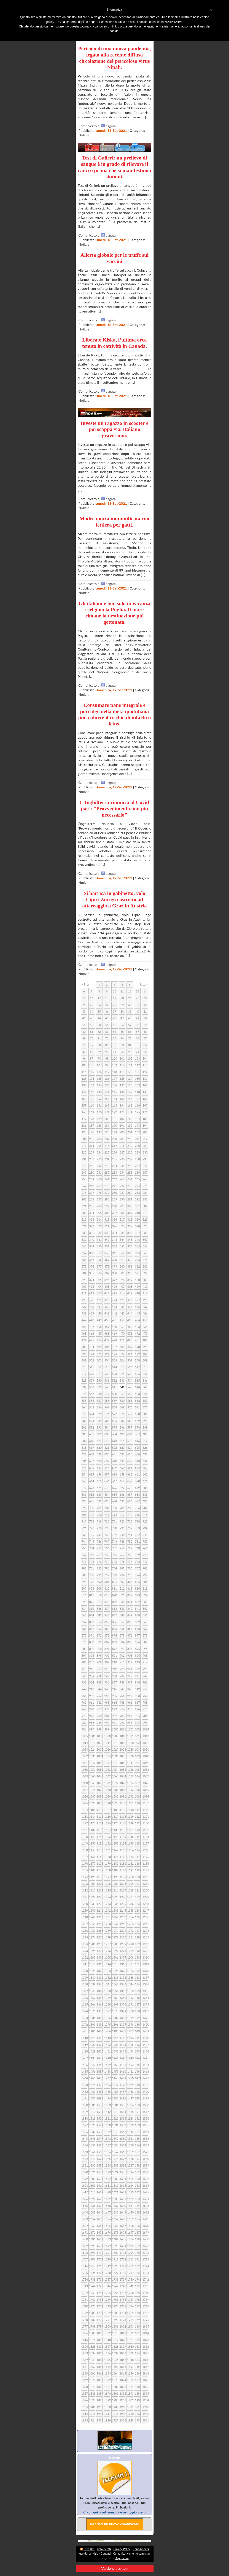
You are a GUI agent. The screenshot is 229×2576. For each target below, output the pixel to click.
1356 (84, 1997)
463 (137, 1327)
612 (106, 1441)
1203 (84, 1883)
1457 (99, 2071)
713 (122, 1514)
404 (99, 1286)
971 (99, 1709)
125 (99, 1078)
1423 (115, 2044)
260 (99, 1179)
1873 (115, 2380)
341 (99, 1239)
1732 (138, 2273)
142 (91, 1092)
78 (84, 1045)
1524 (130, 2118)
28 (114, 1005)
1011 (130, 1736)
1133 (99, 1830)
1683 (107, 2239)
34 (91, 1011)
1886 (145, 2387)
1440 (107, 2058)
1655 (99, 2219)
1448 (99, 2065)
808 (91, 1588)
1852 (92, 2366)
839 (122, 1608)
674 (99, 1488)
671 (145, 1481)
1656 (107, 2219)
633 (129, 1454)
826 (91, 1602)
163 (114, 1105)
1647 (107, 2212)
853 (91, 1622)
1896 (84, 2400)
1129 (138, 1823)
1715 (145, 2259)
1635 (84, 2205)
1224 (107, 1897)
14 (145, 991)
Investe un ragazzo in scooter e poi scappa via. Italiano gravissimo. (115, 429)
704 (122, 1508)
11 (122, 991)
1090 (115, 1796)
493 (91, 1353)
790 (91, 1575)
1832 (145, 2346)
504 (106, 1360)
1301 (145, 1951)
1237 (138, 1904)
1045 (115, 1763)
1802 (122, 2326)
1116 (107, 1816)
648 (106, 1467)
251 (99, 1172)
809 (99, 1588)
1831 (138, 2346)
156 (129, 1098)
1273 (138, 1930)
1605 (130, 2179)
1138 (138, 1830)
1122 (84, 1823)
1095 (84, 1803)
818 (99, 1595)
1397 (122, 2024)
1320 (84, 1971)
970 (91, 1709)
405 (106, 1286)
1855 (115, 2366)
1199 (122, 1877)
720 (106, 1521)
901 (114, 1655)
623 (122, 1447)
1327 (138, 1971)
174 (129, 1112)
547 (91, 1394)
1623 (130, 2192)
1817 (99, 2340)
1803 (130, 2326)
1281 (130, 1937)
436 (137, 1306)
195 (84, 1132)
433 (114, 1306)
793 (114, 1575)
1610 (99, 2185)
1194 (84, 1877)
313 (91, 1219)
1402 (92, 2031)
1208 (122, 1883)
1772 (99, 2306)
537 (84, 1387)
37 (114, 1011)
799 (91, 1582)
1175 (145, 1857)
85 (137, 1045)
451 (114, 1320)
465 (84, 1333)
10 (114, 991)
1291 (138, 1944)
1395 (107, 2024)
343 (114, 1239)
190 (114, 1125)
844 (91, 1615)
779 (145, 1561)
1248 (84, 1917)
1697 (145, 2246)
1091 (122, 1796)
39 (129, 1011)
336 (129, 1233)
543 (129, 1387)
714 (129, 1514)
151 (91, 1098)
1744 (92, 2286)
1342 (115, 1984)
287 (99, 1199)
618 (84, 1447)
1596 (130, 2172)
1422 (107, 2044)
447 (84, 1320)
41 (145, 1011)
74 (122, 1038)
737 (99, 1535)
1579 (138, 2158)
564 (84, 1407)
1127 (122, 1823)
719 (99, 1521)
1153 (115, 1843)
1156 (138, 1843)
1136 (122, 1830)
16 (91, 998)
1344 (130, 1984)
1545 (84, 2138)
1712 (122, 2259)
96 (84, 1058)
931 (137, 1675)
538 (91, 1387)
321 (84, 1226)
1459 (115, 2071)
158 (145, 1098)
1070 (99, 1783)
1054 (115, 1769)
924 (84, 1675)
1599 (84, 2179)
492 (84, 1353)
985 (137, 1716)
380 (122, 1266)
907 (91, 1662)
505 (114, 1360)
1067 (145, 1776)
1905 (84, 2407)
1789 (92, 2319)
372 (129, 1259)
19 (114, 998)
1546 (92, 2138)
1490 (145, 2091)
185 (145, 1119)
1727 (99, 2273)
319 (137, 1219)
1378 (115, 2011)
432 (106, 1306)
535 (137, 1380)
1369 (115, 2004)
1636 (92, 2205)
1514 (122, 2112)
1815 (84, 2340)
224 (99, 1152)
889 (91, 1649)
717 (84, 1521)
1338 (84, 1984)
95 (145, 1052)
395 (99, 1280)
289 (114, 1199)
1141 (92, 1836)
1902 (130, 2400)
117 (106, 1072)
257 (145, 1172)
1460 (122, 2071)
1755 (107, 2293)
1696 (138, 2246)
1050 (84, 1769)
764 (99, 1555)
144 (106, 1092)
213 (84, 1145)
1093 (138, 1796)
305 (99, 1213)
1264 (138, 1924)
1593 (107, 2172)
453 (129, 1320)
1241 (99, 1910)
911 (122, 1662)
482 (145, 1340)
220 (137, 1145)
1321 (92, 1971)
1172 (122, 1857)
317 (122, 1219)
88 (91, 1052)
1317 (130, 1964)
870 (84, 1635)
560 (122, 1400)
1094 (145, 1796)
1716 (84, 2266)
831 (129, 1602)
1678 (138, 2232)
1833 (84, 2353)
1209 (130, 1883)
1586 (122, 2165)
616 (137, 1441)
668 (122, 1481)
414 (106, 1293)
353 (122, 1246)
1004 (145, 1729)
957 (129, 1696)
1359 (107, 1997)
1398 (130, 2024)
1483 (92, 2091)
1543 (138, 2132)
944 (99, 1689)
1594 (115, 2172)
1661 (145, 2219)
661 (137, 1474)
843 (84, 1615)
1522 (115, 2118)
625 (137, 1447)
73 (114, 1038)
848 (122, 1615)
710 (99, 1514)
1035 (107, 1756)
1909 (115, 2407)
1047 (130, 1763)
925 (91, 1675)
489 (129, 1347)
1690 (92, 2246)
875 (122, 1635)
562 (137, 1400)
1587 (130, 2165)
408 (129, 1286)
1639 (115, 2205)
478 (114, 1340)
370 (114, 1259)
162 (106, 1105)
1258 (92, 1924)
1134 (107, 1830)
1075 (138, 1783)
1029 (130, 1749)
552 (129, 1394)
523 (114, 1374)
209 (122, 1139)
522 (106, 1374)
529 (91, 1380)
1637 (99, 2205)
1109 (122, 1810)
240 (84, 1166)
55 (114, 1025)
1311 (84, 1964)
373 (137, 1259)
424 (114, 1300)
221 (145, 1145)
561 (129, 1400)
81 (107, 1045)
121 (137, 1072)
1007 (99, 1736)
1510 (92, 2112)
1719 (107, 2266)
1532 (122, 2125)
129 (129, 1078)
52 (91, 1025)
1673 (99, 2232)
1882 (115, 2387)
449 (99, 1320)
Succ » (143, 984)
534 (129, 1380)
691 (91, 1501)
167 (145, 1105)
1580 (145, 2158)
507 (129, 1360)
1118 (122, 1816)
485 (99, 1347)
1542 (130, 2132)
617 (145, 1441)
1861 (92, 2373)
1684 (115, 2239)
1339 (92, 1984)
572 (145, 1407)
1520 (99, 2118)
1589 (145, 2165)
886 (137, 1642)
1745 (99, 2286)
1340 (99, 1984)
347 (145, 1239)
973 (114, 1709)
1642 (138, 2205)
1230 (84, 1904)
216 (106, 1145)
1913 (145, 2407)
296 (99, 1206)
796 (137, 1575)
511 (91, 1367)
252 (106, 1172)
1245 (130, 1910)
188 (99, 1125)
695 (122, 1501)
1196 (99, 1877)
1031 (145, 1749)
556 (91, 1400)
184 (137, 1119)
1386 (107, 2018)
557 (99, 1400)
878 (145, 1635)
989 (99, 1722)
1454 (145, 2065)
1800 (107, 2326)
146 (122, 1092)
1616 (145, 2185)
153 (106, 1098)
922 (137, 1669)
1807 (92, 2333)
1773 (107, 2306)
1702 (115, 2252)
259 (91, 1179)
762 (84, 1555)
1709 (99, 2259)
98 (99, 1058)
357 (84, 1253)
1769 (145, 2299)
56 (122, 1025)
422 (99, 1300)
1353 (130, 1991)
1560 (130, 2145)
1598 (145, 2172)
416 (122, 1293)
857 (122, 1622)
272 (122, 1186)
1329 (84, 1977)
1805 (145, 2326)
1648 (115, 2212)
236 (122, 1159)
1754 (99, 2293)
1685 (122, 2239)
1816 (92, 2340)
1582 (92, 2165)
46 (114, 1018)
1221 (84, 1897)
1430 (99, 2051)
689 (145, 1494)
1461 (130, 2071)
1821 (130, 2340)
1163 (122, 1850)
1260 (107, 1924)
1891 (115, 2393)
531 (106, 1380)
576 (106, 1414)
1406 (122, 2031)
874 (114, 1635)
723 (129, 1521)
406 (114, 1286)
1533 (130, 2125)
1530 (107, 2125)
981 (106, 1716)
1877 (145, 2380)
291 (129, 1199)
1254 (130, 1917)
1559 (122, 2145)
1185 (84, 1870)
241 (91, 1166)
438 (84, 1313)
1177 (92, 1863)
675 (106, 1488)
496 (114, 1353)
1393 (92, 2024)
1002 (130, 1729)
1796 (145, 2319)
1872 (107, 2380)
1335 (130, 1977)
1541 (122, 2132)
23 (145, 998)
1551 (130, 2138)
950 (145, 1689)
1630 (115, 2199)
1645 (92, 2212)
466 (91, 1333)
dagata (111, 126)
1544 (145, 2132)
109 (114, 1065)
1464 (84, 2078)
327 (129, 1226)
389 (122, 1273)
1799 (99, 2326)
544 (137, 1387)
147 (129, 1092)
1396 (115, 2024)
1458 (107, 2071)
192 (129, 1125)
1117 (115, 1816)
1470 (130, 2078)
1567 (115, 2152)
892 (114, 1649)
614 (122, 1441)
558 (106, 1400)
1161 (107, 1850)
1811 (122, 2333)
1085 (145, 1789)
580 (137, 1414)
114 (84, 1072)
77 (145, 1038)
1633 (138, 2199)
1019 (122, 1743)
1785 (130, 2313)
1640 (122, 2205)
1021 (138, 1743)
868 (137, 1628)
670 (137, 1481)
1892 (122, 2393)
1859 (145, 2366)
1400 (145, 2024)
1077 (84, 1789)
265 (137, 1179)
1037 (122, 1756)
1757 (122, 2293)
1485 (107, 2091)
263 (122, 1179)
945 (106, 1689)
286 (91, 1199)
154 (114, 1098)
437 (145, 1306)
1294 (92, 1951)
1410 (84, 2038)
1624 (138, 2192)
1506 (130, 2105)
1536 (84, 2132)
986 (145, 1716)
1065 (130, 1776)
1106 (99, 1810)
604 (114, 1434)
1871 (99, 2380)
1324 (115, 1971)
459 (106, 1327)
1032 (84, 1756)
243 (106, 1166)
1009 (115, 1736)
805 (137, 1582)
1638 (107, 2205)
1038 (130, 1756)
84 (129, 1045)
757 (114, 1548)
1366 (92, 2004)
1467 (107, 2078)
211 (137, 1139)
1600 (92, 2179)
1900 (115, 2400)
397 (114, 1280)
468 (106, 1333)
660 (129, 1474)
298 (114, 1206)
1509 (84, 2112)
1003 (138, 1729)
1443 (130, 2058)
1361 (122, 1997)
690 (84, 1501)
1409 (145, 2031)
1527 (84, 2125)
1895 (145, 2393)
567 (106, 1407)
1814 (145, 2333)
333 (106, 1233)
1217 (122, 1890)
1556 (99, 2145)
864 (106, 1628)
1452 (130, 2065)
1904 (145, 2400)
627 (84, 1454)
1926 (107, 2420)
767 (122, 1555)
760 (137, 1548)
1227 (130, 1897)
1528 (92, 2125)
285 (84, 1199)
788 (145, 1568)
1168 (92, 1857)
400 (137, 1280)
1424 (122, 2044)
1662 (84, 2226)
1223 (99, 1897)
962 (99, 1702)
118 (114, 1072)
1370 (122, 2004)
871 (91, 1635)
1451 (122, 2065)
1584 (107, 2165)
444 (129, 1313)
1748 (122, 2286)
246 (129, 1166)
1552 (138, 2138)
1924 (92, 2420)
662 (145, 1474)
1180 (115, 1863)
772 (91, 1561)
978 (84, 1716)
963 (106, 1702)
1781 (99, 2313)
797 (145, 1575)
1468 (115, 2078)
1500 (84, 2105)
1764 (107, 2299)
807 (84, 1588)
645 (84, 1467)
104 (145, 1058)
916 (91, 1669)
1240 (92, 1910)
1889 (99, 2393)
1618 (92, 2192)
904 (137, 1655)
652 (137, 1467)
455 (145, 1320)
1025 (99, 1749)
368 (99, 1259)
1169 (99, 1857)
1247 (145, 1910)
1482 (84, 2091)
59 (145, 1025)
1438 (92, 2058)
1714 (138, 2259)
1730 (122, 2273)
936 (106, 1682)
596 (122, 1427)
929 (122, 1675)
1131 (84, 1830)
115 (91, 1072)
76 (137, 1038)
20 (122, 998)
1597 (138, 2172)
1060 (92, 1776)
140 (145, 1085)
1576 (115, 2158)
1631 (122, 2199)
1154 (122, 1843)
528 (84, 1380)
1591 (92, 2172)
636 (84, 1461)
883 (114, 1642)
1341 (107, 1984)
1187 (99, 1870)
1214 (99, 1890)
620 (99, 1447)
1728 (107, 2273)
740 (122, 1535)
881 (99, 1642)
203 (145, 1132)
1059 (84, 1776)
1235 (122, 1904)
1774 (115, 2306)
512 (99, 1367)
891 (106, 1649)
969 (84, 1709)
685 (114, 1494)
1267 (92, 1930)
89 (99, 1052)
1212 (84, 1890)
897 (84, 1655)
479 (122, 1340)
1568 (122, 2152)
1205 (99, 1883)
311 (145, 1213)
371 (122, 1259)
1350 (107, 1991)
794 (122, 1575)
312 (84, 1219)
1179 (107, 1863)
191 (122, 1125)
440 (99, 1313)
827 (99, 1602)
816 (84, 1595)
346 (137, 1239)
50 (145, 1018)
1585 (115, 2165)
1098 (107, 1803)
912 (129, 1662)
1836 (107, 2353)
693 (106, 1501)
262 (114, 1179)
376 (91, 1266)
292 (137, 1199)
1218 (130, 1890)
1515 (130, 2112)
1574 (99, 2158)
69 (84, 1038)
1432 (115, 2051)
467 (99, 1333)
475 (91, 1340)
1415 (122, 2038)
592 (91, 1427)
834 (84, 1608)
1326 (130, 1971)
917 (99, 1669)
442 (114, 1313)
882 (106, 1642)
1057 (138, 1769)
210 (129, 1139)
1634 (145, 2199)
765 (106, 1555)
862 (91, 1628)
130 (137, 1078)
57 (129, 1025)
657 (106, 1474)
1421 (99, 2044)
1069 (92, 1783)
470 (122, 1333)
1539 (107, 2132)
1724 (145, 2266)
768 (129, 1555)
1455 (84, 2071)
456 (84, 1327)
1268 (99, 1930)
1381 (138, 2011)
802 (114, 1582)
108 (106, 1065)
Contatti (105, 2553)
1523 (122, 2118)
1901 (122, 2400)
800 (99, 1582)
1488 (130, 2091)
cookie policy (173, 22)
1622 (122, 2192)
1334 (122, 1977)
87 (84, 1052)
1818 (107, 2340)
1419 (84, 2044)
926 (99, 1675)
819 (106, 1595)
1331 (99, 1977)
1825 (92, 2346)
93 (129, 1052)
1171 (115, 1857)
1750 (138, 2286)
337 (137, 1233)
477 (106, 1340)
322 (91, 1226)
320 (145, 1219)
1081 (115, 1789)
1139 (145, 1830)
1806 (84, 2333)
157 (137, 1098)
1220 (145, 1890)
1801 (115, 2326)
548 (99, 1394)
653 (145, 1467)
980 (99, 1716)
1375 (92, 2011)
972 (106, 1709)
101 (122, 1058)
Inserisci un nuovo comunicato (114, 2524)
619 (91, 1447)
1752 (84, 2293)
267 (84, 1186)
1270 (115, 1930)
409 (137, 1286)
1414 (115, 2038)
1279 (115, 1937)
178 (91, 1119)
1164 (130, 1850)
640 (114, 1461)
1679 (145, 2232)
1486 (115, 2091)
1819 (115, 2340)
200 (122, 1132)
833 (145, 1602)
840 (129, 1608)
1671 (84, 2232)
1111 (138, 1810)
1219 (138, 1890)
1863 (107, 2373)
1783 (115, 2313)
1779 (84, 2313)
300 (129, 1206)
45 (107, 1018)
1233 (107, 1904)
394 (91, 1280)
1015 (92, 1743)
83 (122, 1045)
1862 (99, 2373)
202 (137, 1132)
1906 (92, 2407)
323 (99, 1226)
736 (91, 1535)
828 (106, 1602)
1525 (138, 2118)
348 (84, 1246)
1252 (115, 1917)
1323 (107, 1971)
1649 (122, 2212)
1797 (84, 2326)
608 (145, 1434)
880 (91, 1642)
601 (91, 1434)
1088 (99, 1796)
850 (137, 1615)
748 (114, 1541)
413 (99, 1293)
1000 (115, 1729)
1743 (84, 2286)
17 (99, 998)
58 (137, 1025)
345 (129, 1239)
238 (137, 1159)
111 (129, 1065)
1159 (92, 1850)
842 (145, 1608)
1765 (115, 2299)
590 (145, 1421)
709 (91, 1514)
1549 (115, 2138)
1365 (84, 2004)
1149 (84, 1843)
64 (114, 1031)
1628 (99, 2199)
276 (84, 1192)
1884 (130, 2387)
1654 (92, 2219)
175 (137, 1112)
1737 (107, 2279)
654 (84, 1474)
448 (91, 1320)
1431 (107, 2051)
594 (106, 1427)
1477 (115, 2085)
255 (129, 1172)
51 (84, 1025)
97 (91, 1058)
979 (91, 1716)
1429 (92, 2051)
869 (145, 1628)
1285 (92, 1944)
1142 (99, 1836)
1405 (115, 2031)
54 (107, 1025)
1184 (145, 1863)
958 (137, 1696)
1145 (122, 1836)
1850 (145, 2360)
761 (145, 1548)
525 (129, 1374)
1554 (84, 2145)
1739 (122, 2279)
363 (129, 1253)
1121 (145, 1816)
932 (145, 1675)
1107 (107, 1810)
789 (84, 1575)
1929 (130, 2420)
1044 (107, 1763)
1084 (138, 1789)
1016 (99, 1743)
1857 (130, 2366)
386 (99, 1273)
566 (99, 1407)
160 (91, 1105)
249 (84, 1172)
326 (122, 1226)
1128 (130, 1823)
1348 (92, 1991)
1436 (145, 2051)
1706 (145, 2252)
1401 (84, 2031)
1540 (115, 2132)
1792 (115, 2319)
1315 (115, 1964)
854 (99, 1622)
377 (99, 1266)
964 (114, 1702)
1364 (145, 1997)
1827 (107, 2346)
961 (91, 1702)
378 (106, 1266)
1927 (115, 2420)
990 (106, 1722)
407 (122, 1286)
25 (91, 1005)
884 (122, 1642)
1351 (115, 1991)
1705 (138, 2252)
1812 (130, 2333)
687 (129, 1494)
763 (91, 1555)
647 (99, 1467)
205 (91, 1139)
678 (129, 1488)
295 (91, 1206)
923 (145, 1669)
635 (145, 1454)
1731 (130, 2273)
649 (114, 1467)
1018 (115, 1743)
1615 (138, 2185)
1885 (138, 2387)
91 (114, 1052)
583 (91, 1421)
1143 (107, 1836)
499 (137, 1353)
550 (114, 1394)
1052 (99, 1769)
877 (137, 1635)
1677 (130, 2232)
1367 (99, 2004)
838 (114, 1608)
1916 (99, 2413)
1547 (99, 2138)
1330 (92, 1977)
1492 (92, 2098)
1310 (145, 1957)
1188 (107, 1870)
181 (114, 1119)
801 (106, 1582)
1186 (92, 1870)
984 (129, 1716)
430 (91, 1306)
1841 (145, 2353)
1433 (122, 2051)
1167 (84, 1857)
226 (114, 1152)
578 (122, 1414)
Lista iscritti (104, 2549)
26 (99, 1005)
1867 (138, 2373)
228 (129, 1152)
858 (129, 1622)
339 (84, 1239)
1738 (115, 2279)
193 (137, 1125)
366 (84, 1259)
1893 (130, 2393)
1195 (92, 1877)
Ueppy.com (121, 2558)
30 (129, 1005)
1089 (107, 1796)
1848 (130, 2360)
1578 (130, 2158)
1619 (99, 2192)
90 (107, 1052)
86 (145, 1045)
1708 (92, 2259)
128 (122, 1078)
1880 (99, 2387)
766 (114, 1555)
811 (114, 1588)
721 (114, 1521)
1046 (122, 1763)
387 (106, 1273)
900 (106, 1655)
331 (91, 1233)
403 (91, 1286)
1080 (107, 1789)
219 (129, 1145)
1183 (138, 1863)
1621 (115, 2192)
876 (129, 1635)
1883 (122, 2387)
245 (122, 1166)
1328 (145, 1971)
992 (122, 1722)
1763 (99, 2299)
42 (84, 1018)
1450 (115, 2065)
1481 (145, 2085)
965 (122, 1702)
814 (137, 1588)
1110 (130, 1810)
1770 (84, 2306)
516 (129, 1367)
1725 (84, 2273)
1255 (138, 1917)
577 (114, 1414)
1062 (107, 1776)
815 (145, 1588)
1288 (115, 1944)
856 (114, 1622)
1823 (145, 2340)
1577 (122, 2158)
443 (122, 1313)
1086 (84, 1796)
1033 (92, 1756)
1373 (145, 2004)
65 (122, 1031)
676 (114, 1488)
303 (84, 1213)
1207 (115, 1883)
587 (122, 1421)
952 (91, 1696)
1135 (115, 1830)
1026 (107, 1749)
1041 (84, 1763)
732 (129, 1528)
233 (99, 1159)
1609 (92, 2185)
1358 (99, 1997)
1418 (145, 2038)
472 (137, 1333)
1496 (122, 2098)
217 (114, 1145)
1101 (130, 1803)
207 (106, 1139)
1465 (92, 2078)
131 (145, 1078)
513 (106, 1367)
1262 (122, 1924)
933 (84, 1682)
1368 (107, 2004)
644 (145, 1461)
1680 (84, 2239)
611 (99, 1441)
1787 (145, 2313)
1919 (122, 2413)
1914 (84, 2413)
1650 (130, 2212)
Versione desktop (114, 2568)
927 (106, 1675)
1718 (99, 2266)
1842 (84, 2360)
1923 (84, 2420)
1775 (122, 2306)
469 (114, 1333)
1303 (92, 1957)
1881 (107, 2387)
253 (114, 1172)
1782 (107, 2313)
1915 (92, 2413)
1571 (145, 2152)
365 (145, 1253)
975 (129, 1709)
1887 (84, 2393)
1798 (92, 2326)
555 (84, 1400)
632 (122, 1454)
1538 (99, 2132)
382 (137, 1266)
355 (137, 1246)
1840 (138, 2353)
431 (99, 1306)
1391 (145, 2018)
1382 (145, 2011)
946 (114, 1689)
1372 (138, 2004)
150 (84, 1098)
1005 (84, 1736)
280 (114, 1192)
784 (114, 1568)
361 (114, 1253)
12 (129, 991)
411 (84, 1293)
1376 (99, 2011)
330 (84, 1233)
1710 (107, 2259)
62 (99, 1031)
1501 (92, 2105)
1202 (145, 1877)
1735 (92, 2279)
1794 (130, 2319)
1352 (122, 1991)
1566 (107, 2152)
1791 (107, 2319)
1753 (92, 2293)
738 (106, 1535)
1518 (84, 2118)
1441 (115, 2058)
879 (84, 1642)
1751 (145, 2286)
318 (129, 1219)
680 (145, 1488)
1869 (84, 2380)
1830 (130, 2346)
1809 (107, 2333)
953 (99, 1696)
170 (99, 1112)
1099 (115, 1803)
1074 (130, 1783)
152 (99, 1098)
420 (84, 1300)
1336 (138, 1977)
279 (106, 1192)
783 (106, 1568)
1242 (107, 1910)
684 (106, 1494)
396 (106, 1280)
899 (99, 1655)
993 (129, 1722)
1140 (84, 1836)
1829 (122, 2346)
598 (137, 1427)
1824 (84, 2346)
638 (99, 1461)
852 (84, 1622)
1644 (84, 2212)
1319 (145, 1964)
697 (137, 1501)
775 (114, 1561)
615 (129, 1441)
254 (122, 1172)
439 (91, 1313)
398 (122, 1280)
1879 (92, 2387)
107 (99, 1065)
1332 (107, 1977)
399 (129, 1280)
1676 (122, 2232)
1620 (107, 2192)
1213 (92, 1890)
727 (91, 1528)
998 (99, 1729)
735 (84, 1535)
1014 (84, 1743)
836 (99, 1608)
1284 (84, 1944)
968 (145, 1702)
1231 (92, 1904)
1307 (122, 1957)
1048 (138, 1763)
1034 (99, 1756)
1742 (145, 2279)
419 (145, 1293)
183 (129, 1119)
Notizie (83, 135)
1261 (115, 1924)
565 (91, 1407)
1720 (115, 2266)
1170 (107, 1857)
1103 (145, 1803)
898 (91, 1655)
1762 (92, 2299)
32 (145, 1005)
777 (129, 1561)
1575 (107, 2158)
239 (145, 1159)
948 (129, 1689)
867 (129, 1628)
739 (114, 1535)
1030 (138, 1749)
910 (114, 1662)
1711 (115, 2259)
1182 (130, 1863)
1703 (122, 2252)
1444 (138, 2058)
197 (99, 1132)
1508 (145, 2105)
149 (145, 1092)
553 (137, 1394)
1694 (122, 2246)
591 (84, 1427)
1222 (92, 1897)
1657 (115, 2219)
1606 (138, 2179)
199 (114, 1132)
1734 (84, 2279)
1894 (138, 2393)
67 (137, 1031)
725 (145, 1521)
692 (99, 1501)
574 (91, 1414)
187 (91, 1125)
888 (84, 1649)
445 (137, 1313)
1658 (122, 2219)
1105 (92, 1810)
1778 (145, 2306)
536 (145, 1380)
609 (84, 1441)
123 (84, 1078)
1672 (92, 2232)
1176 (84, 1863)
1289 (122, 1944)
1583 (99, 2165)
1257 (84, 1924)
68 (145, 1031)
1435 (138, 2051)
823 (137, 1595)
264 (129, 1179)
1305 (107, 1957)
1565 (99, 2152)
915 (84, 1669)
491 (145, 1347)
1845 (107, 2360)
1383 (84, 2018)
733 (137, 1528)
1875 (130, 2380)
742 (137, 1535)
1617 (84, 2192)
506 (122, 1360)
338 (145, 1233)
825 (84, 1602)
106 (91, 1065)
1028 (122, 1749)
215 (99, 1145)
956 (122, 1696)
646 (91, 1467)
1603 (115, 2179)
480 (129, 1340)
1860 (84, 2373)
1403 (99, 2031)
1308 (130, 1957)
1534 (138, 2125)
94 (137, 1052)
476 (99, 1340)
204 (84, 1139)
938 (122, 1682)
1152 (107, 1843)
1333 (115, 1977)
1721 (122, 2266)
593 (99, 1427)
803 (122, 1582)
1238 (145, 1904)
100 (114, 1058)
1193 (145, 1870)
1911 (130, 2407)
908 (99, 1662)
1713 (130, 2259)
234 (106, 1159)
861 (84, 1628)
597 (129, 1427)
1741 (138, 2279)
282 (129, 1192)
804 (129, 1582)
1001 (122, 1729)
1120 (138, 1816)
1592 (99, 2172)
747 (106, 1541)
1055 (122, 1769)
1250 (99, 1917)
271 (114, 1186)
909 (106, 1662)
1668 (130, 2226)
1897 (92, 2400)
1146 (130, 1836)
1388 (122, 2018)
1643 (145, 2205)
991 (114, 1722)
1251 (107, 1917)
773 (99, 1561)
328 (137, 1226)
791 (99, 1575)
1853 (99, 2366)
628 (91, 1454)
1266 (84, 1930)
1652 (145, 2212)
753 (84, 1548)
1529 (99, 2125)
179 (99, 1119)
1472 (145, 2078)
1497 (130, 2098)
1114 (92, 1816)
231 (84, 1159)
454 (137, 1320)
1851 (84, 2366)
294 (84, 1206)
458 (99, 1327)
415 (114, 1293)
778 (137, 1561)
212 (145, 1139)
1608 (84, 2185)
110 (122, 1065)
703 (114, 1508)
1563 (84, 2152)
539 (99, 1387)
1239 (84, 1910)
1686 (130, 2239)
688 (137, 1494)
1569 (130, 2152)
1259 (99, 1924)
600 (84, 1434)
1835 (99, 2353)
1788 (84, 2319)
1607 (145, 2179)
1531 (115, 2125)
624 (129, 1447)
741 (129, 1535)
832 (137, 1602)
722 (122, 1521)
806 (145, 1582)
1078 (92, 1789)
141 (84, 1092)
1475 (99, 2085)
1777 (138, 2306)
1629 (107, 2199)
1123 (92, 1823)
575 (99, 1414)
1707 (84, 2259)
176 (145, 1112)
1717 (92, 2266)
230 (145, 1152)
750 (129, 1541)
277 (91, 1192)
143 (99, 1092)
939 (129, 1682)
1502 (99, 2105)
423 (106, 1300)
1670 (145, 2226)
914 (145, 1662)
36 (107, 1011)
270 (106, 1186)
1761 (84, 2299)
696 (129, 1501)
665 (99, 1481)
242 (99, 1166)
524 (122, 1374)
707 (145, 1508)
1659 (130, 2219)
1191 (130, 1870)
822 (129, 1595)
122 (145, 1072)
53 (99, 1025)
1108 (115, 1810)
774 (106, 1561)
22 (137, 998)
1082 (122, 1789)
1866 (130, 2373)
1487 (122, 2091)
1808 (99, 2333)
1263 (130, 1924)
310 (137, 1213)
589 (137, 1421)
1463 (145, 2071)
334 (114, 1233)
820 (114, 1595)
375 (84, 1266)
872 (99, 1635)
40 (137, 1011)
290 (122, 1199)
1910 (122, 2407)
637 (91, 1461)
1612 (115, 2185)
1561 (138, 2145)
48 (129, 1018)
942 (84, 1689)
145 (114, 1092)
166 (137, 1105)
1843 (92, 2360)
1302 (84, 1957)
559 (114, 1400)
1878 (84, 2387)
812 (122, 1588)
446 (145, 1313)
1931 (145, 2420)
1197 (107, 1877)
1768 (138, 2299)
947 (122, 1689)
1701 (107, 2252)
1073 (122, 1783)
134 (99, 1085)
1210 (138, 1883)
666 (106, 1481)
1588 (138, 2165)
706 (137, 1508)
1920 (130, 2413)
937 (114, 1682)
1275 (84, 1937)
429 (84, 1306)
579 (129, 1414)
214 (91, 1145)
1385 (99, 2018)
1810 (115, 2333)
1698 (84, 2252)
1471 (138, 2078)
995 (145, 1722)
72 (107, 1038)
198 (106, 1132)
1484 (99, 2091)
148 (137, 1092)
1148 (145, 1836)
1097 (99, 1803)
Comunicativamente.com (128, 2553)
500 (145, 1353)
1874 (122, 2380)
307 (114, 1213)
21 (129, 998)
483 (84, 1347)
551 (122, 1394)
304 (91, 1213)
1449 (107, 2065)
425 (122, 1300)
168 (84, 1112)
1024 (92, 1749)
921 (129, 1669)
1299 (130, 1951)
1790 (99, 2319)
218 (122, 1145)
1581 (84, 2165)
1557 (107, 2145)
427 (137, 1300)
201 (129, 1132)
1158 (84, 1850)
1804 (138, 2326)
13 (137, 991)
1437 (84, 2058)
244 (114, 1166)
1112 (145, 1810)
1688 (145, 2239)
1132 (92, 1830)
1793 (122, 2319)
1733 (145, 2273)
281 (122, 1192)
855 (106, 1622)
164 (122, 1105)
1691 (99, 2246)
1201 (138, 1877)
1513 (115, 2112)
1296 (107, 1951)
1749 (130, 2286)
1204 (92, 1883)
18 (107, 998)
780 (84, 1568)
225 (106, 1152)
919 (114, 1669)
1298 (122, 1951)
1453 (138, 2065)
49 (137, 1018)
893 (122, 1649)
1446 (84, 2065)
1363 (138, 1997)
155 (122, 1098)
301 (137, 1206)
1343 (122, 1984)
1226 (122, 1897)
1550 (122, 2138)
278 (99, 1192)
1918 (115, 2413)
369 (106, 1259)
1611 (107, 2185)
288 (106, 1199)
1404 (107, 2031)
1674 (107, 2232)
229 (137, 1152)
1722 (130, 2266)
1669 (138, 2226)
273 (129, 1186)
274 (137, 1186)
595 (114, 1427)
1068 (84, 1783)
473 (145, 1333)
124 (91, 1078)
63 (107, 1031)
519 (84, 1374)
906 (84, 1662)
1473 (84, 2085)
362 (122, 1253)
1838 (122, 2353)
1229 (145, 1897)
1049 (145, 1763)
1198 (115, 1877)
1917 (107, 2413)
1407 (130, 2031)
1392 (84, 2024)
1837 (115, 2353)
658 (114, 1474)
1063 (115, 1776)
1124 (99, 1823)
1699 (92, 2252)
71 (99, 1038)
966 (129, 1702)
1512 (107, 2112)
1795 (138, 2319)
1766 (122, 2299)
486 (106, 1347)
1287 (107, 1944)
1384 (92, 2018)
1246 (138, 1910)
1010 (122, 1736)
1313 (99, 1964)
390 (129, 1273)
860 (145, 1622)
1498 (138, 2098)
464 (145, 1327)
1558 (115, 2145)
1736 (99, 2279)
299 (122, 1206)
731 (122, 1528)
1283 (145, 1937)
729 (106, 1528)
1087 (92, 1796)
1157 (145, 1843)
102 (129, 1058)
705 (129, 1508)
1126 (115, 1823)
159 (84, 1105)
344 (122, 1239)
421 (91, 1300)
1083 (130, 1789)
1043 (99, 1763)
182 (122, 1119)
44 (99, 1018)
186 (84, 1125)
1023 (84, 1749)
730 (114, 1528)
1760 (145, 2293)
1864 (115, 2373)
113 (145, 1065)
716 (145, 1514)
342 (106, 1239)
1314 (107, 1964)
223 (91, 1152)
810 (106, 1588)
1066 (138, 1776)
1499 (145, 2098)
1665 (107, 2226)
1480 (138, 2085)
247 (137, 1166)
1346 (145, 1984)
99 (107, 1058)
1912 (138, 2407)
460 (114, 1327)
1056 (130, 1769)
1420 (92, 2044)
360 (106, 1253)
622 (114, 1447)
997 (91, 1729)
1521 (107, 2118)
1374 (84, 2011)
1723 (138, 2266)
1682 (99, 2239)
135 (106, 1085)
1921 (138, 2413)
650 (122, 1467)
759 (129, 1548)
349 (91, 1246)
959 (145, 1696)
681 (84, 1494)
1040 (145, 1756)
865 (114, 1628)
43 (91, 1018)
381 (129, 1266)
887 (145, 1642)
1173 (130, 1857)
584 (99, 1421)
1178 (99, 1863)
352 (114, 1246)
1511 (99, 2112)
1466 (99, 2078)
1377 (107, 2011)
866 (122, 1628)
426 (129, 1300)
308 (122, 1213)
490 (137, 1347)
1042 (92, 1763)
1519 (92, 2118)
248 (145, 1166)
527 (145, 1374)
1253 (122, 1917)
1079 (99, 1789)
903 (129, 1655)
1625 (145, 2192)
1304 (99, 1957)
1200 (130, 1877)
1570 (138, 2152)
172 (114, 1112)
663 (84, 1481)
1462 (138, 2071)
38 (122, 1011)
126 (106, 1078)
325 (114, 1226)
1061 (99, 1776)
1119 (130, 1816)
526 (137, 1374)
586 (114, 1421)
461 (122, 1327)
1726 (92, 2273)
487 (114, 1347)
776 (122, 1561)
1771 (92, 2306)
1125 (107, 1823)
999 (106, 1729)
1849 (138, 2360)
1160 (99, 1850)
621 (106, 1447)
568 (114, 1407)
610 (91, 1441)
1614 (130, 2185)
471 (129, 1333)
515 (122, 1367)
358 (91, 1253)
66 (129, 1031)
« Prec (85, 984)
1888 (92, 2393)
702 (106, 1508)
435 (129, 1306)
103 (137, 1058)
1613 (122, 2185)
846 (106, 1615)
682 (91, 1494)
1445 (145, 2058)
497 (122, 1353)
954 (106, 1696)
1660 (138, 2219)
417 (129, 1293)
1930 (138, 2420)
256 (137, 1172)
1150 (92, 1843)
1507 (138, 2105)
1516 (138, 2112)
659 (122, 1474)
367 (91, 1259)
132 (84, 1085)
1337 (145, 1977)
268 (91, 1186)
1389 (130, 2018)
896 (145, 1649)
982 (114, 1716)
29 (122, 1005)
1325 (122, 1971)
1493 (99, 2098)
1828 (115, 2346)
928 (114, 1675)
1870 (92, 2380)
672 (84, 1488)
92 (122, 1052)
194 (145, 1125)
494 (99, 1353)
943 (91, 1689)
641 (122, 1461)
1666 (115, 2226)
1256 (145, 1917)
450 (106, 1320)
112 (137, 1065)
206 (99, 1139)
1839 (130, 2353)
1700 (99, 2252)
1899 (107, 2400)
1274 (145, 1930)
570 (129, 1407)
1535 (145, 2125)
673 (91, 1488)
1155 (130, 1843)
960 (84, 1702)
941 (145, 1682)
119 (122, 1072)
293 (145, 1199)
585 (106, 1421)
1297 (115, 1951)
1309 (138, 1957)
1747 (115, 2286)
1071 (107, 1783)
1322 (99, 1971)
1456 (92, 2071)
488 (122, 1347)
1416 (130, 2038)
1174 (138, 1857)
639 (106, 1461)
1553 (145, 2138)
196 (91, 1132)
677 (122, 1488)
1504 (115, 2105)
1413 (107, 2038)
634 (137, 1454)
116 (99, 1072)
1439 (99, 2058)
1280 (122, 1937)
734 (145, 1528)
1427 (145, 2044)
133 (91, 1085)
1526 (145, 2118)
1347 (84, 1991)
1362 (130, 1997)
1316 (122, 1964)
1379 (122, 2011)
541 (114, 1387)
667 (114, 1481)
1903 (138, 2400)
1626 (84, 2199)
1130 (145, 1823)
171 (106, 1112)
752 (145, 1541)
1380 (130, 2011)
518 (145, 1367)
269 (99, 1186)
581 (145, 1414)
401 (145, 1280)
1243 (115, 1910)
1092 (130, 1796)
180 (106, 1119)
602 (99, 1434)
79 (91, 1045)
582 (84, 1421)
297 (106, 1206)
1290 (130, 1944)
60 (84, 1031)
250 (91, 1172)
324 (106, 1226)
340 (91, 1239)
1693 (115, 2246)
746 (99, 1541)
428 (145, 1300)
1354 (138, 1991)
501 (84, 1360)
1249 (92, 1917)
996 (84, 1729)
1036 (115, 1756)
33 (84, 1011)
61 (91, 1031)
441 (106, 1313)
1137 (130, 1830)
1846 (115, 2360)
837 (106, 1608)
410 (145, 1286)
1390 (138, 2018)
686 (122, 1494)
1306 (115, 1957)
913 (137, 1662)
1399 (138, 2024)
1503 (107, 2105)
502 (91, 1360)
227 (122, 1152)
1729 (115, 2273)
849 (129, 1615)
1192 (138, 1870)
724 (137, 1521)
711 (106, 1514)
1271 (122, 1930)
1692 (107, 2246)
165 (129, 1105)
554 (145, 1394)
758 (122, 1548)
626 (145, 1447)
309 (129, 1213)
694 (114, 1501)
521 (99, 1374)
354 (129, 1246)
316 (114, 1219)
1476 (107, 2085)
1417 (138, 2038)
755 (99, 1548)
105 (84, 1065)
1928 (122, 2420)
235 (114, 1159)
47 (122, 1018)
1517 (145, 2112)
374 (145, 1259)
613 (114, 1441)
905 (145, 1655)
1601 (99, 2179)
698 (145, 1501)
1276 (92, 1937)
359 (99, 1253)
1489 (138, 2091)
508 (137, 1360)
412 (91, 1293)
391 (137, 1273)
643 (137, 1461)
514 (114, 1367)
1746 (107, 2286)
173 (122, 1112)
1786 (138, 2313)
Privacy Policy (121, 2549)
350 (99, 1246)
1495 (115, 2098)
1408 (138, 2031)
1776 (130, 2306)
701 (99, 1508)
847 (114, 1615)
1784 (122, 2313)
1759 (138, 2293)
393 (84, 1280)
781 (91, 1568)
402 (84, 1286)
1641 (130, 2205)
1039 (138, 1756)
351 (106, 1246)
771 (84, 1561)
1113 (84, 1816)
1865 (122, 2373)
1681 (92, 2239)
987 (84, 1722)
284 (145, 1192)
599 (145, 1427)
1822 (138, 2340)
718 (91, 1521)
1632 (130, 2199)
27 (107, 1005)
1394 (99, 2024)
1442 (122, 2058)
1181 (122, 1863)
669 (129, 1481)
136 (114, 1085)
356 (145, 1246)
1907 (99, 2407)
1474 (92, 2085)
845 (99, 1615)
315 (106, 1219)
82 (114, 1045)
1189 (115, 1870)
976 (137, 1709)
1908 (107, 2407)
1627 (92, 2199)
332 (99, 1233)
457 (91, 1327)
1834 (92, 2353)
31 (137, 1005)
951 (84, 1696)
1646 (99, 2212)
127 (114, 1078)
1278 (107, 1937)
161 (99, 1105)
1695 (130, 2246)
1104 (84, 1810)
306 (106, 1213)
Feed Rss (88, 2549)
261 (106, 1179)
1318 (138, 1964)
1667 (122, 2226)
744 (84, 1541)
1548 (107, 2138)
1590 (84, 2172)
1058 (145, 1769)
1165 (138, 1850)
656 (99, 1474)
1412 (99, 2038)
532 (114, 1380)
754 (91, 1548)
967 (137, 1702)
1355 (145, 1991)
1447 (92, 2065)
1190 (122, 1870)
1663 (92, 2226)
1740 (130, 2279)
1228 (138, 1897)
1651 (138, 2212)
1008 (107, 1736)
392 (145, 1273)
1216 (115, 1890)
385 (91, 1273)
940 (137, 1682)
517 (137, 1367)
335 (122, 1233)
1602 (107, 2179)
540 (106, 1387)
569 (122, 1407)
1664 (99, 2226)
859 (137, 1622)
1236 (130, 1904)
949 (137, 1689)
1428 (84, 2051)
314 (99, 1219)
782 (99, 1568)
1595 (122, 2172)
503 (99, 1360)
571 (137, 1407)
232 (91, 1159)
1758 (130, 2293)
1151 (99, 1843)
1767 (130, 2299)
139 (137, 1085)
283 (137, 1192)
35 (99, 1011)
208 (114, 1139)
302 (145, 1206)
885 (129, 1642)
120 (129, 1072)
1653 (84, 2219)
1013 (145, 1736)
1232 (99, 1904)
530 (99, 1380)
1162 (115, 1850)
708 (84, 1514)
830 (122, 1602)
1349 (99, 1991)
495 (106, 1353)
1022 (145, 1743)
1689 (84, 2246)
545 (145, 1387)
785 (122, 1568)
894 (129, 1649)
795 (129, 1575)
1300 (138, 1951)
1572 (84, 2158)
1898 (99, 2400)
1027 (115, 1749)
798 (84, 1582)
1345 (138, 1984)
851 (145, 1615)
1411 (92, 2038)
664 (91, 1481)
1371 (130, 2004)
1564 (92, 2152)
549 (106, 1394)
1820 (122, 2340)
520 (91, 1374)
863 (99, 1628)
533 (122, 1380)
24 (84, 1005)
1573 (92, 2158)
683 (99, 1494)
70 (91, 1038)
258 (84, 1179)
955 (114, 1696)
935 (99, 1682)
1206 (107, 1883)
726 (84, 1528)
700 (91, 1508)
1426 (138, 2044)
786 (129, 1568)
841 (137, 1608)
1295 (99, 1951)
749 (122, 1541)
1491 (84, 2098)
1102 (138, 1803)
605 (122, 1434)
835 (91, 1608)
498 (129, 1353)
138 (129, 1085)
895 (137, 1649)
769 (137, 1555)
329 (145, 1226)
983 (122, 1716)
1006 (92, 1736)
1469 (122, 2078)
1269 (107, 1930)
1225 (115, 1897)
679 (137, 1488)
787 (137, 1568)
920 (122, 1669)
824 (145, 1595)
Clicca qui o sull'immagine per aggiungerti (114, 2512)
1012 (138, 1736)
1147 (138, 1836)
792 (106, 1575)
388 (114, 1273)
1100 (122, 1803)
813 (129, 1588)
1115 (99, 1816)
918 (106, 1669)
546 (84, 1394)
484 (91, 1347)
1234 (115, 1904)
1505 (122, 2105)
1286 (99, 1944)
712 (114, 1514)
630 (106, 1454)
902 (122, 1655)
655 (91, 1474)
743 (145, 1535)
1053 (107, 1769)
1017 (107, 1743)
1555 (92, 2145)
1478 (122, 2085)
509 (145, 1360)
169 (91, 1112)
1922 (145, 2413)
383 (145, 1266)
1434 (130, 2051)
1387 (115, 2018)
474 (84, 1340)
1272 (130, 1930)
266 (145, 1179)
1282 (138, 1937)
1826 (99, 2346)
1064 (122, 1776)
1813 (138, 2333)
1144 (115, 1836)
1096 (92, 1803)
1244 (122, 1910)
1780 (92, 2313)
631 (114, 1454)
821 (122, 1595)
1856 (122, 2366)
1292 (145, 1944)
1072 (115, 1783)
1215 (107, 1890)
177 (84, 1119)
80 (99, 1045)
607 (137, 1434)
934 (91, 1682)
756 (106, 1548)
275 (145, 1186)
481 (137, 1340)
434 (122, 1306)
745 (91, 1541)
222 (84, 1152)
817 (91, 1595)
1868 (145, 2373)
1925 (99, 2420)
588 (129, 1421)
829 (114, 1602)
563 (145, 1400)
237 (129, 1159)
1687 (138, 2239)
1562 (145, 2145)
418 (137, 1293)
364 (137, 1253)
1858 (138, 2366)
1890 (107, 2393)
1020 (130, 1743)
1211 (145, 1883)
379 (114, 1266)
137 (122, 1085)
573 (84, 1414)
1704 (130, 2252)
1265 (145, 1924)
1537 (92, 2132)
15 (84, 998)
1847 (122, 2360)
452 (122, 1320)
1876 (138, 2380)
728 (99, 1528)
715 (137, 1514)
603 (106, 1434)
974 (122, 1709)
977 (145, 1709)
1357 (92, 1997)
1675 (115, 2232)
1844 (99, 2360)
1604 (122, 2179)
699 (84, 1508)
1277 (99, 1937)
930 (129, 1675)
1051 (92, 1769)
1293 (84, 1951)
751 (137, 1541)
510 (84, 1367)
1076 (145, 1783)
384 (84, 1273)
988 (91, 1722)
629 (99, 1454)
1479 (130, 2085)
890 (99, 1649)
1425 (130, 2044)
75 (129, 1038)
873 (106, 1635)
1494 (107, 2098)
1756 (115, 2293)
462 (129, 1327)
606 (129, 1434)
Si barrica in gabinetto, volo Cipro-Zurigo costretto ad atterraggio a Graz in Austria (114, 899)
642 (129, 1461)
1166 (145, 1850)
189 (106, 1125)
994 (137, 1722)
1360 (115, 1997)
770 (145, 1555)
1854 (107, 2366)
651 (129, 1467)
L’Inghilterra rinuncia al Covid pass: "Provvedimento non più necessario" (114, 808)
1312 (92, 1964)
